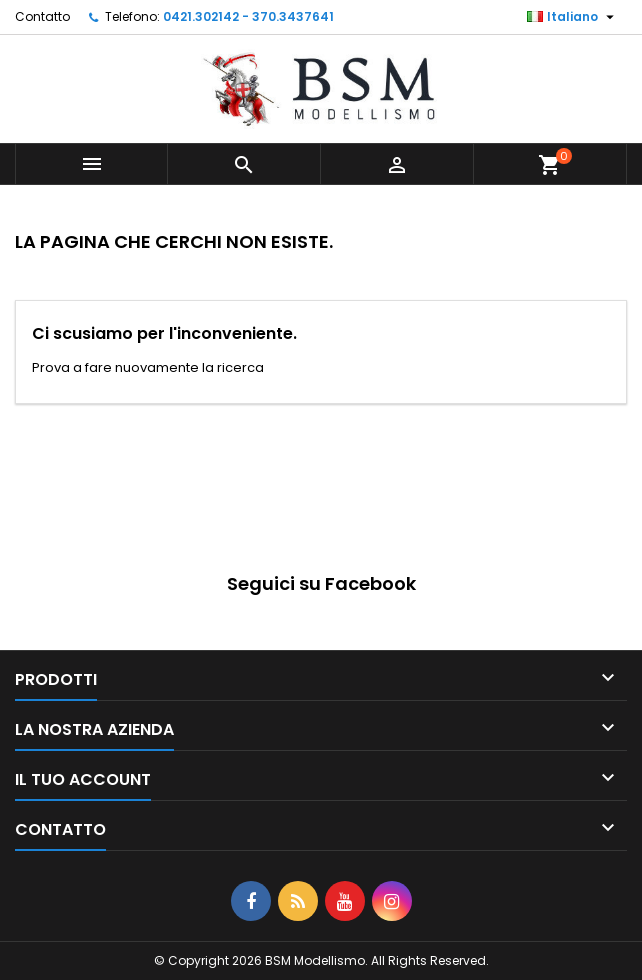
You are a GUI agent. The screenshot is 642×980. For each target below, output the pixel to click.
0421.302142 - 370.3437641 (248, 16)
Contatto (42, 16)
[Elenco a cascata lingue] (573, 17)
